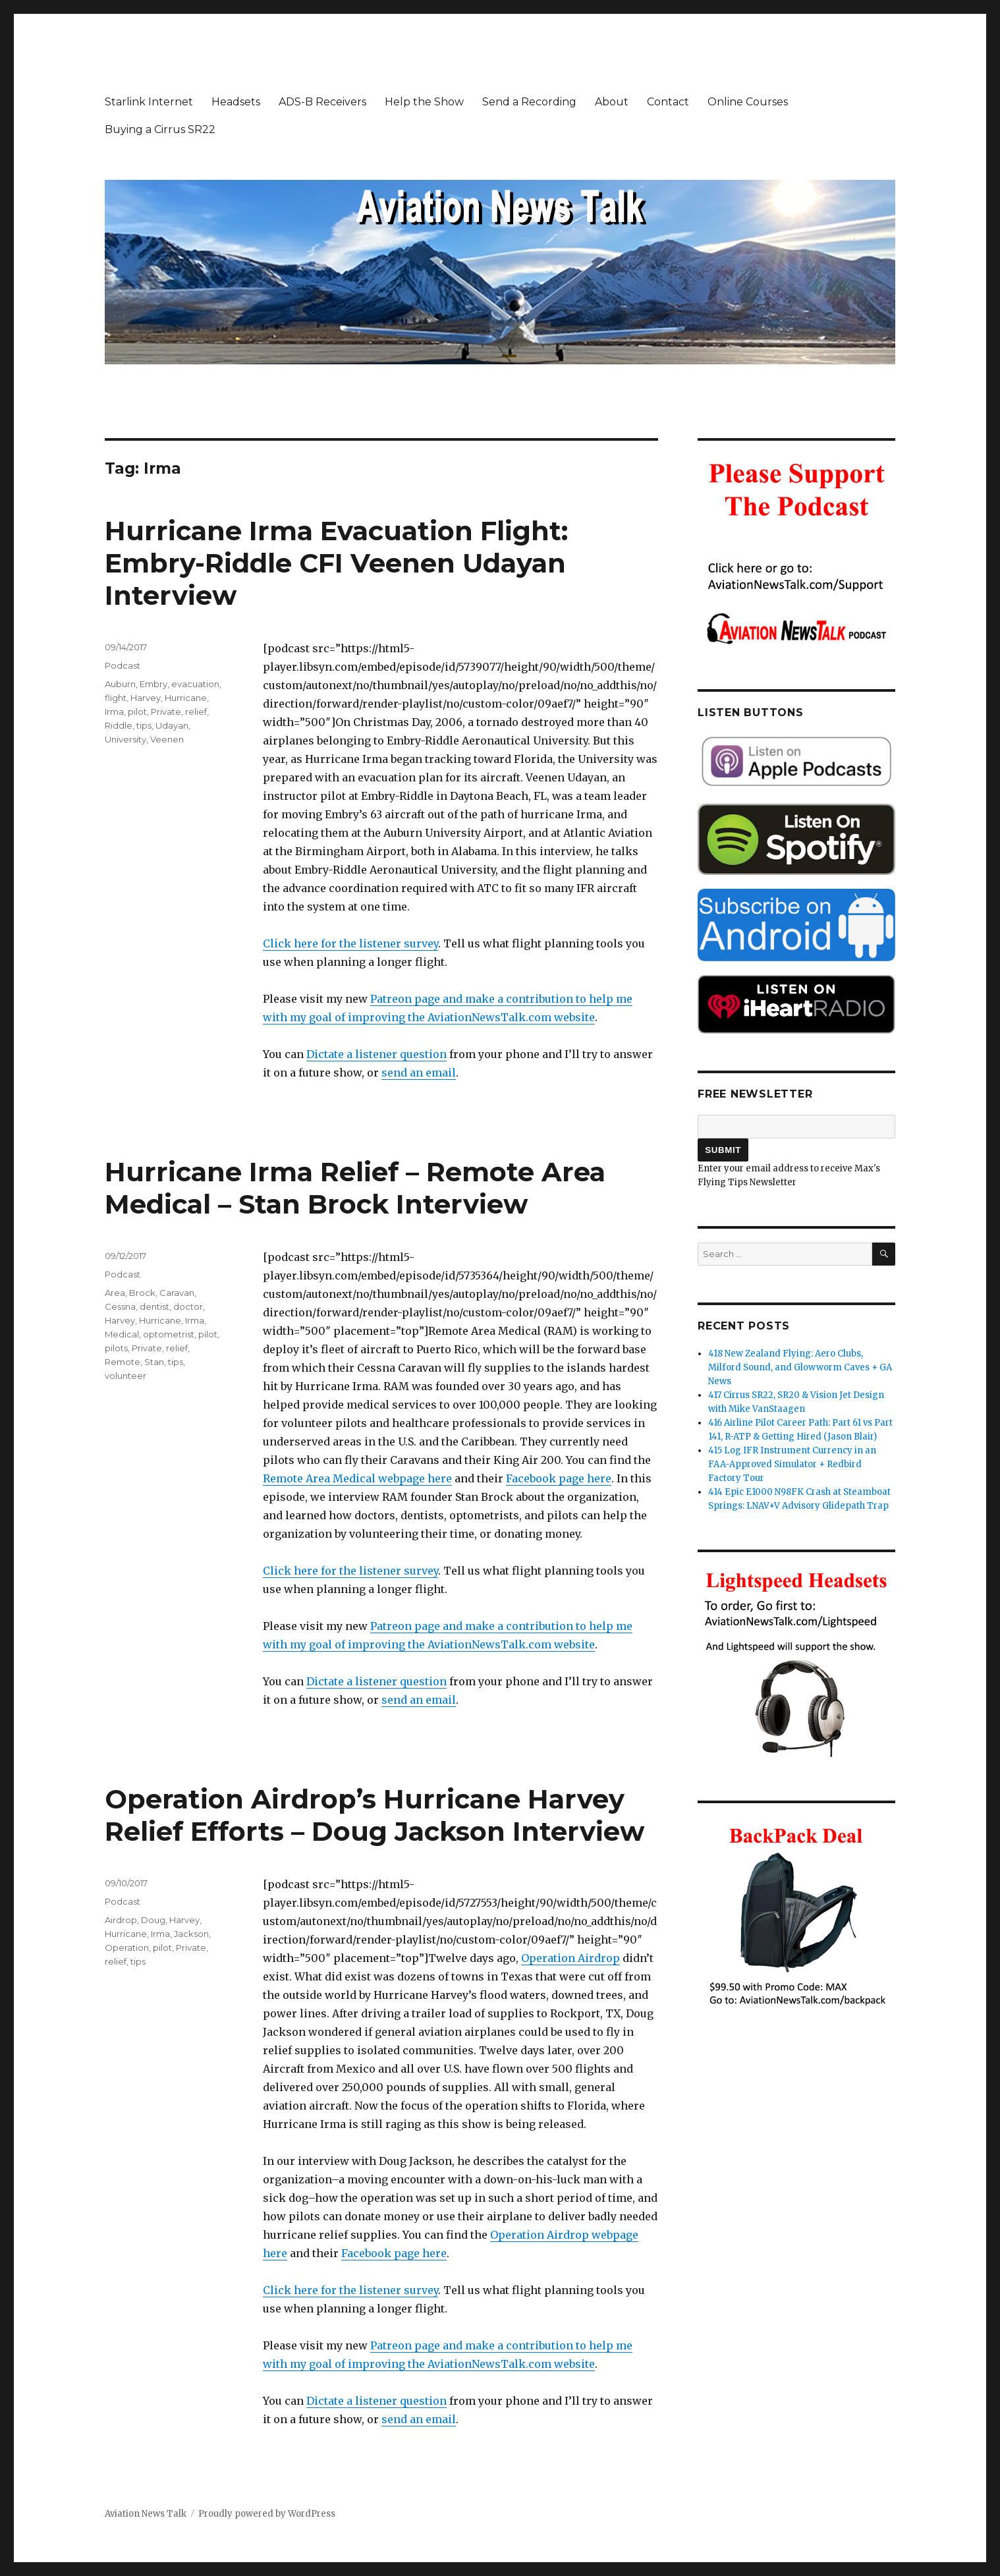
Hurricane (186, 697)
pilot (137, 711)
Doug (153, 1920)
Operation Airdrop (570, 1958)
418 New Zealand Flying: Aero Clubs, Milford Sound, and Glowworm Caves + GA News (800, 1367)
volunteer (125, 1375)
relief (196, 711)
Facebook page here (558, 1478)
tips (144, 725)
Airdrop (121, 1920)
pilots (116, 1348)
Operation (127, 1947)
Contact (668, 102)
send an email (418, 1072)
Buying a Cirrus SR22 (160, 129)
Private (166, 711)
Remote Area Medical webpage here (357, 1478)
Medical (122, 1334)
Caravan (176, 1292)
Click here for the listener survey (350, 943)
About (611, 102)
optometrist (168, 1334)
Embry (153, 684)
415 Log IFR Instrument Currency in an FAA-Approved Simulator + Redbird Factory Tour (792, 1464)
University (125, 739)
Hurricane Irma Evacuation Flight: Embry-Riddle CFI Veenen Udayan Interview (336, 563)
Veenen (167, 739)
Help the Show (424, 102)
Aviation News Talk (145, 2513)
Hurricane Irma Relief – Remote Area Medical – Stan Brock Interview (355, 1188)
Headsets (235, 102)
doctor (188, 1306)
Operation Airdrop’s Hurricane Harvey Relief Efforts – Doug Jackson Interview (374, 1815)
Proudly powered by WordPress (266, 2513)
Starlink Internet (149, 102)
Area (115, 1292)
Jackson (191, 1933)
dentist (154, 1306)
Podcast (122, 665)
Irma (114, 711)
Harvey (145, 697)
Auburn (120, 684)
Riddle (118, 725)
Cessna (120, 1306)
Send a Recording (529, 102)
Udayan (171, 725)
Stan (154, 1362)
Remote (122, 1362)
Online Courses (748, 102)
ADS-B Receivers (322, 102)
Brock (142, 1292)
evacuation (195, 684)
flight (115, 697)
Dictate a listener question (376, 1054)
